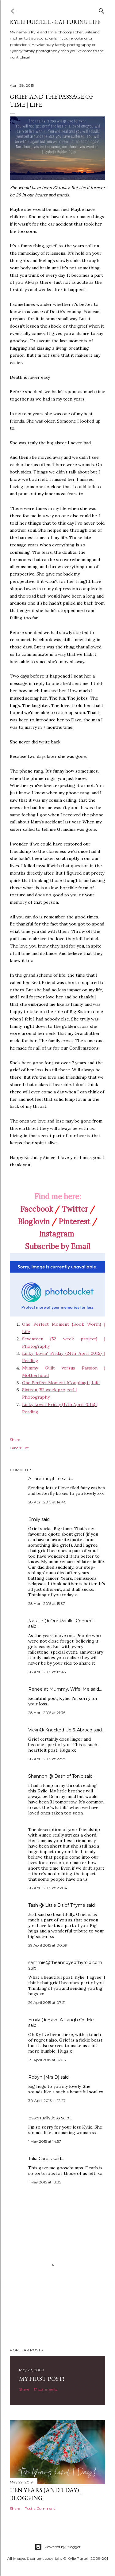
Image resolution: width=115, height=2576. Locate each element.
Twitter (75, 1209)
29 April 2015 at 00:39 (47, 1945)
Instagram (56, 1234)
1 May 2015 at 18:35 (44, 2182)
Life (26, 1448)
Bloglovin (34, 1221)
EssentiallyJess (44, 2118)
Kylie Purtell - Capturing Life (55, 21)
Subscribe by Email (57, 1246)
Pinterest (74, 1221)
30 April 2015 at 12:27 (47, 2100)
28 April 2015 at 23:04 (47, 1888)
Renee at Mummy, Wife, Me (59, 1689)
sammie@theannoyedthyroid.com (65, 1962)
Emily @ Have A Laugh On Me (61, 2020)
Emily (34, 1519)
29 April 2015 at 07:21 (47, 2002)
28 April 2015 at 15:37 (46, 1603)
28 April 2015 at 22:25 (47, 1759)
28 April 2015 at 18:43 (47, 1672)
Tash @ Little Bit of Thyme (56, 1905)
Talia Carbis (40, 2158)
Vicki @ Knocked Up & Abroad (60, 1730)
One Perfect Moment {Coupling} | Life (61, 1382)
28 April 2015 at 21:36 (46, 1712)
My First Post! (41, 2379)
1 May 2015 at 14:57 (44, 2141)
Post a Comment (40, 2508)
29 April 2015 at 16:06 (47, 2059)
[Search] (101, 10)
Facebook (36, 1209)
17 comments (45, 2389)
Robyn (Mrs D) (43, 2077)
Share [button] (15, 1439)
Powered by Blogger (58, 2547)
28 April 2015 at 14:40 (47, 1502)
